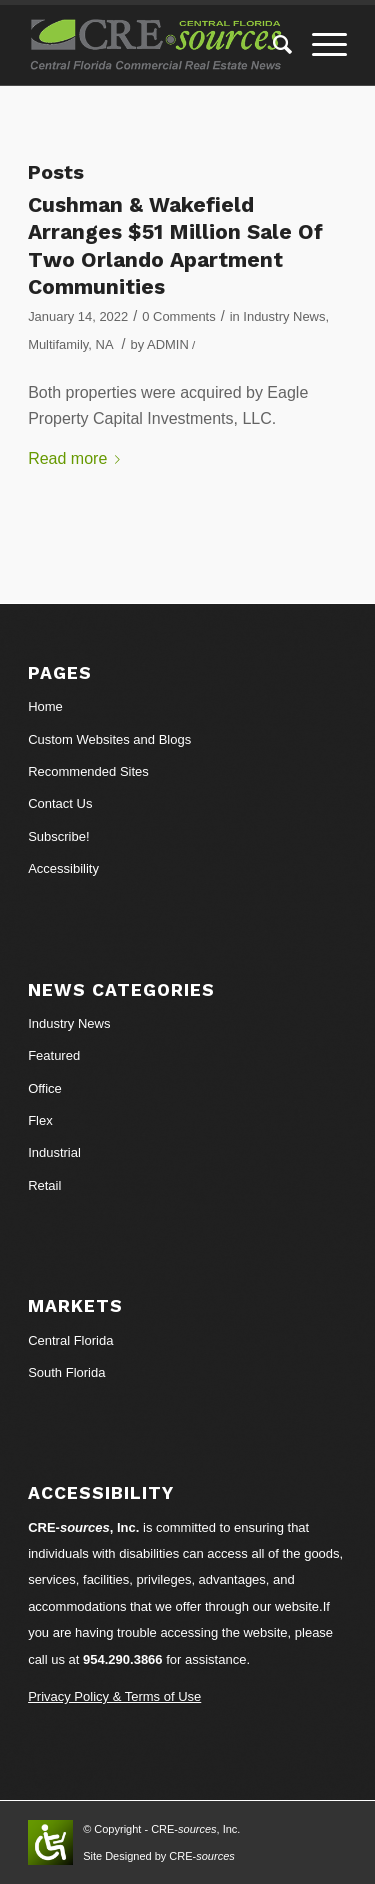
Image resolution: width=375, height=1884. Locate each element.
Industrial (54, 1152)
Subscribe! (58, 836)
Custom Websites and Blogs (109, 739)
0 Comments (178, 316)
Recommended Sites (88, 771)
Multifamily (58, 344)
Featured (54, 1055)
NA (104, 344)
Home (45, 706)
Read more (78, 458)
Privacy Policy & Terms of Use (114, 1696)
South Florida (66, 1372)
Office (45, 1088)
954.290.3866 (123, 1659)
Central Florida (70, 1340)
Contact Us (60, 803)
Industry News (284, 316)
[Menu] (319, 45)
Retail (44, 1185)
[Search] (272, 45)
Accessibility (63, 868)
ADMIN (168, 344)
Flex (40, 1120)
